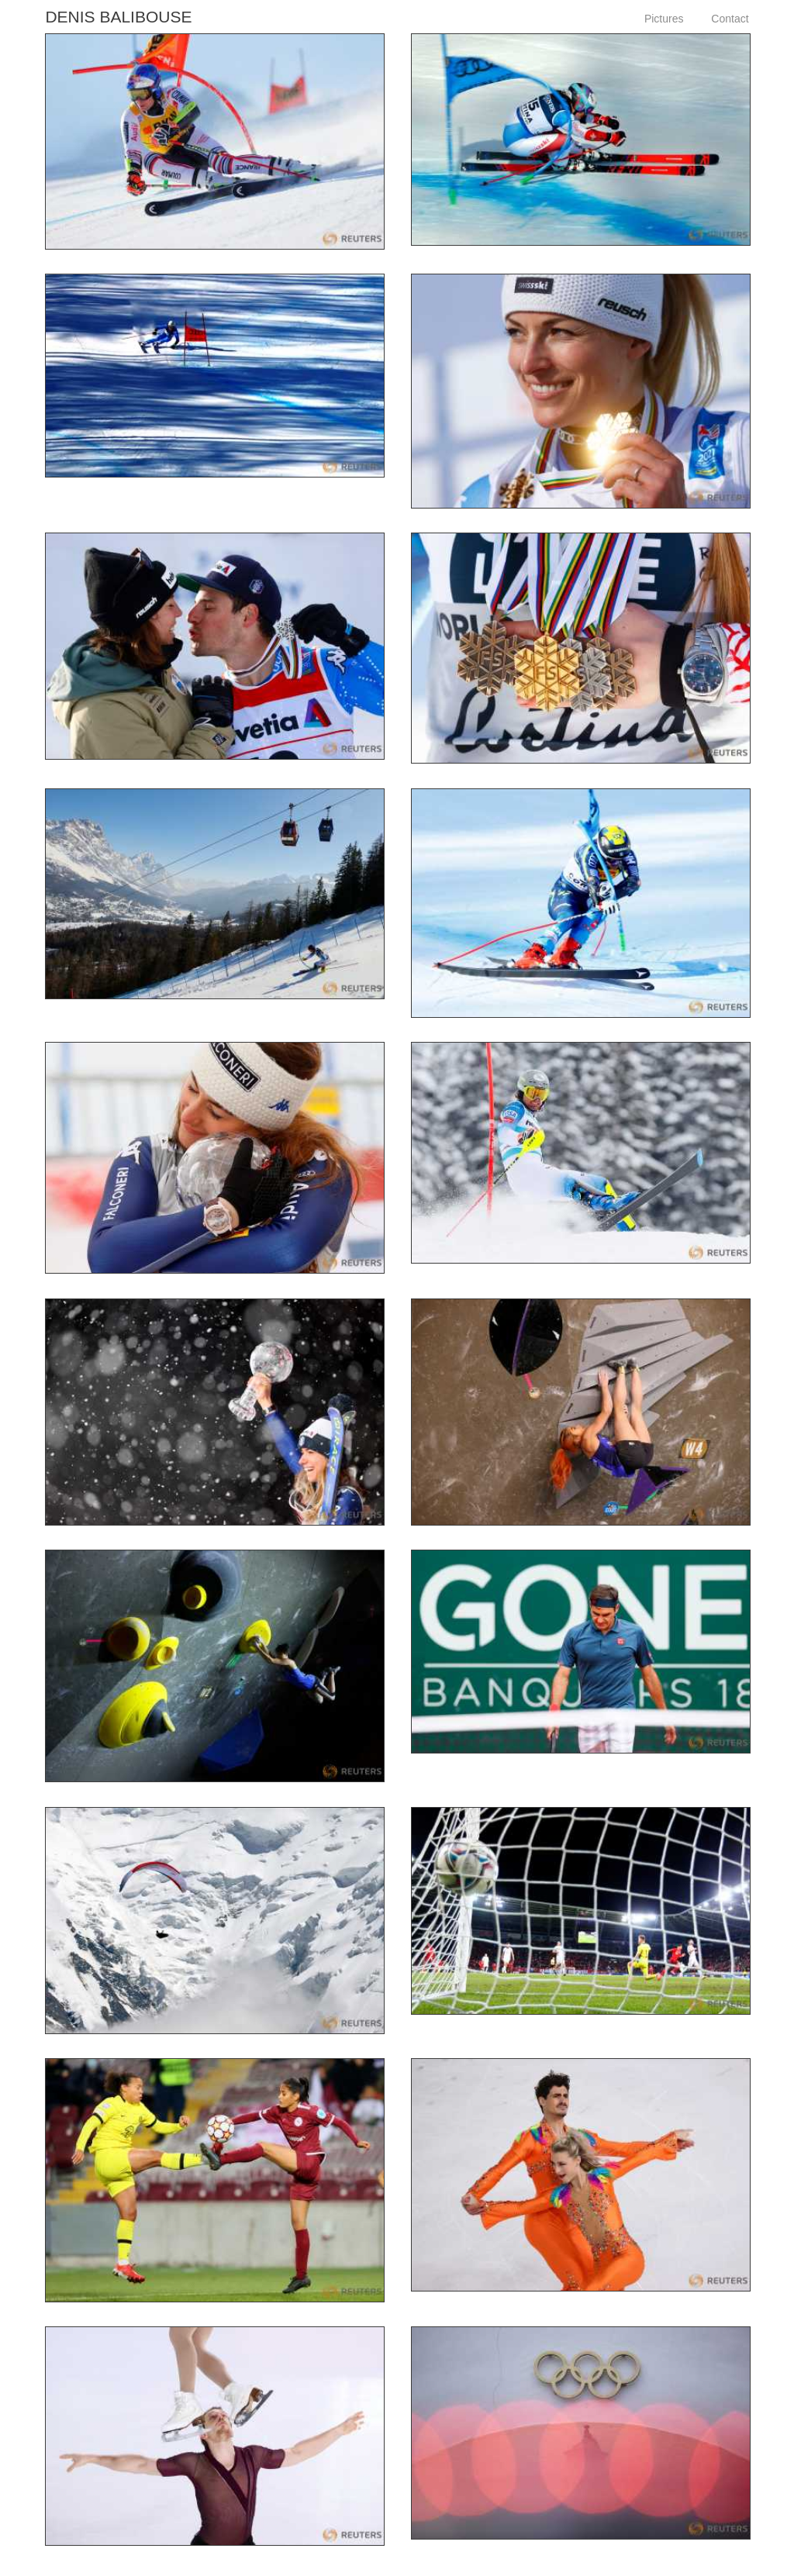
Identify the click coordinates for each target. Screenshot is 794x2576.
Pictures (664, 18)
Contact (729, 18)
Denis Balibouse (118, 17)
